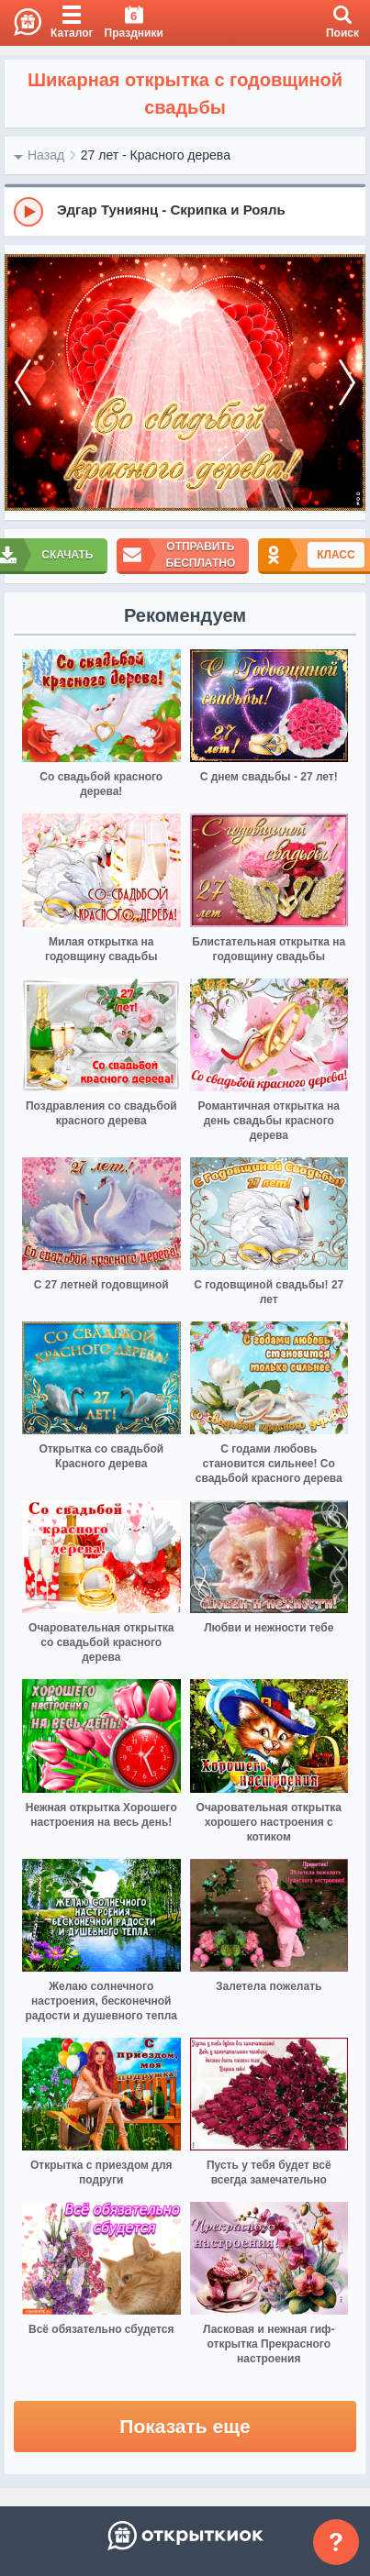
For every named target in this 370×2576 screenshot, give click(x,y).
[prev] (23, 383)
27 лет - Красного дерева (155, 155)
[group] (185, 211)
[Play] (28, 212)
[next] (347, 383)
